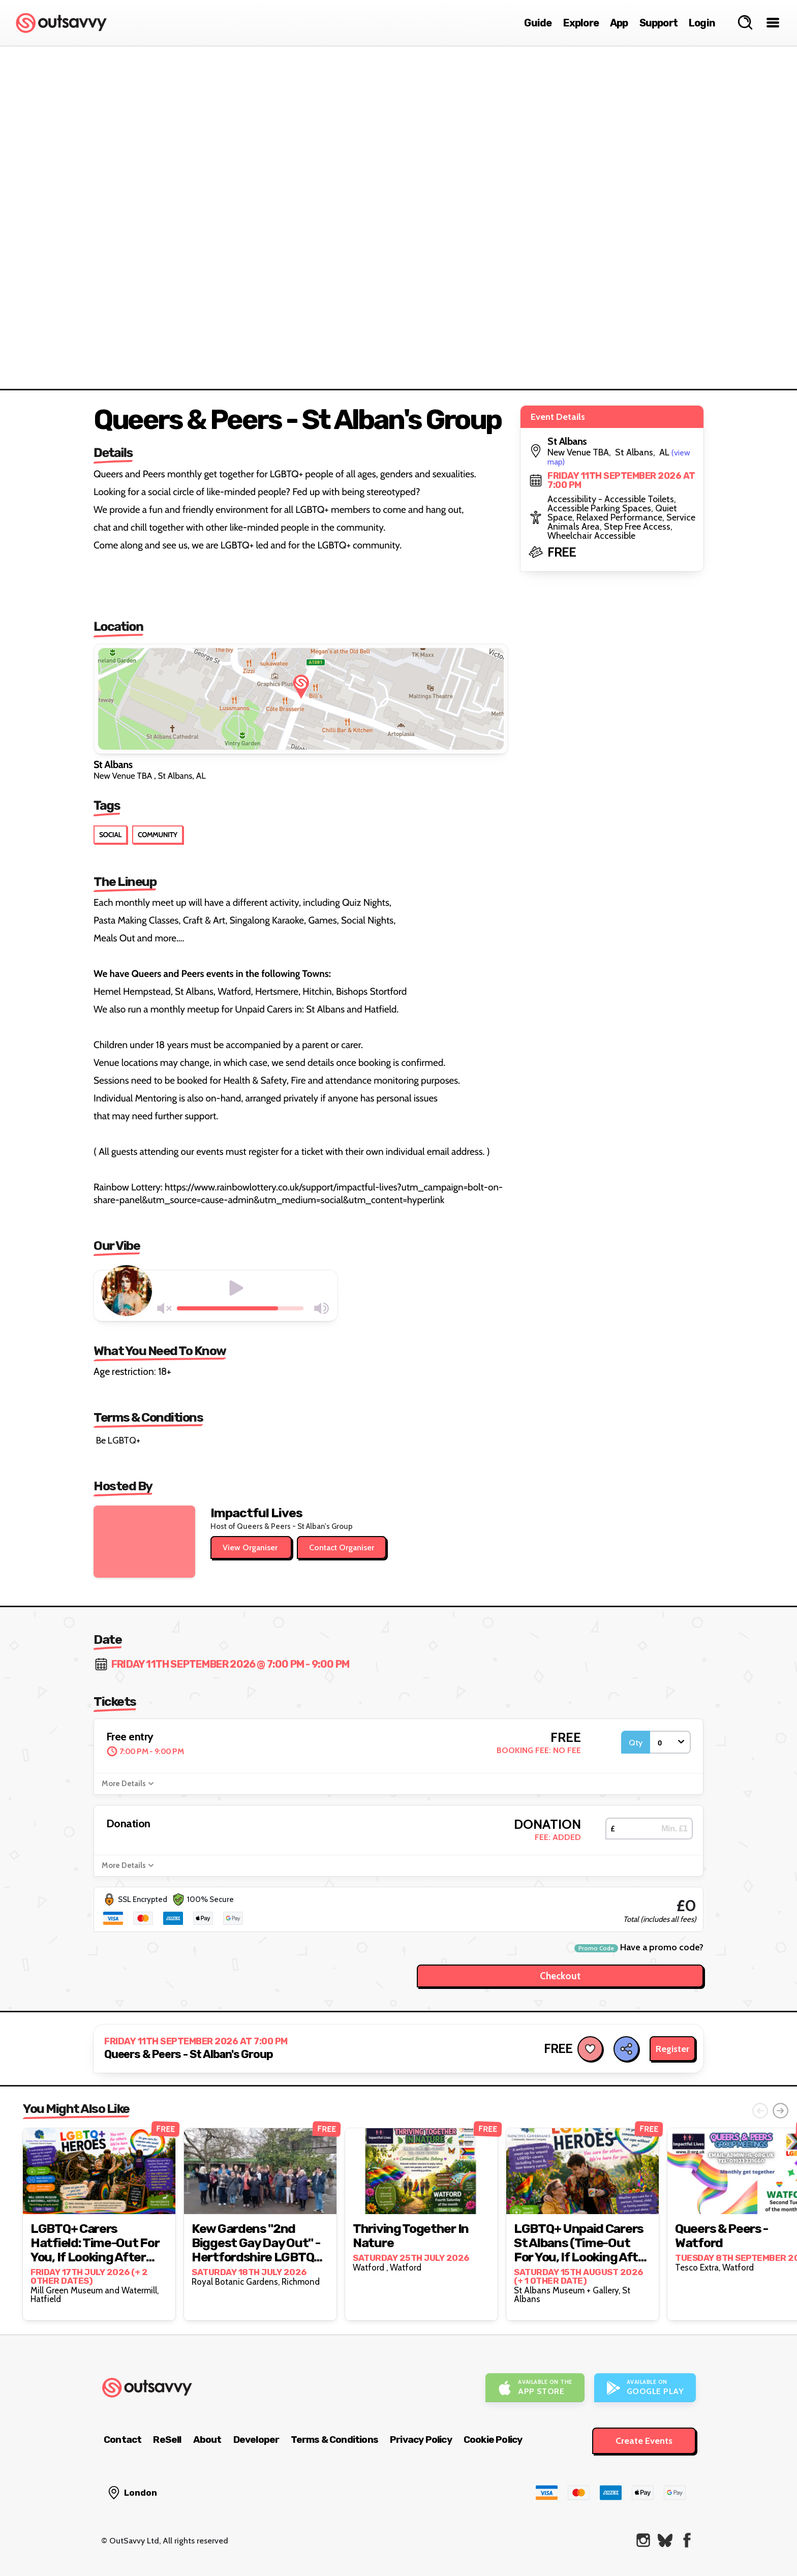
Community (157, 834)
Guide (538, 23)
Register (672, 2048)
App (619, 23)
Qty (635, 1742)
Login (702, 23)
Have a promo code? (638, 1947)
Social (110, 834)
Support (658, 23)
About (207, 2439)
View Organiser (251, 1547)
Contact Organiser (341, 1547)
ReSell (167, 2439)
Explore (581, 23)
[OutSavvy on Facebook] (687, 2540)
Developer (256, 2439)
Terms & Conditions (334, 2439)
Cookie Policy (493, 2439)
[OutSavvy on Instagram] (643, 2540)
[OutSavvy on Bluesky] (665, 2540)
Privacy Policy (421, 2439)
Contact (122, 2439)
